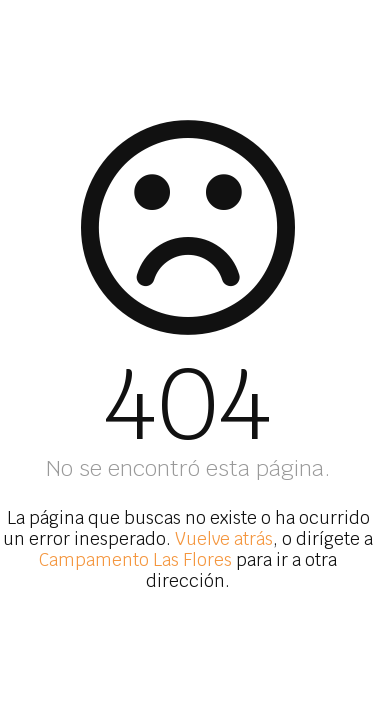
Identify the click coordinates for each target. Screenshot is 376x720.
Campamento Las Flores (135, 560)
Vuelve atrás (224, 539)
